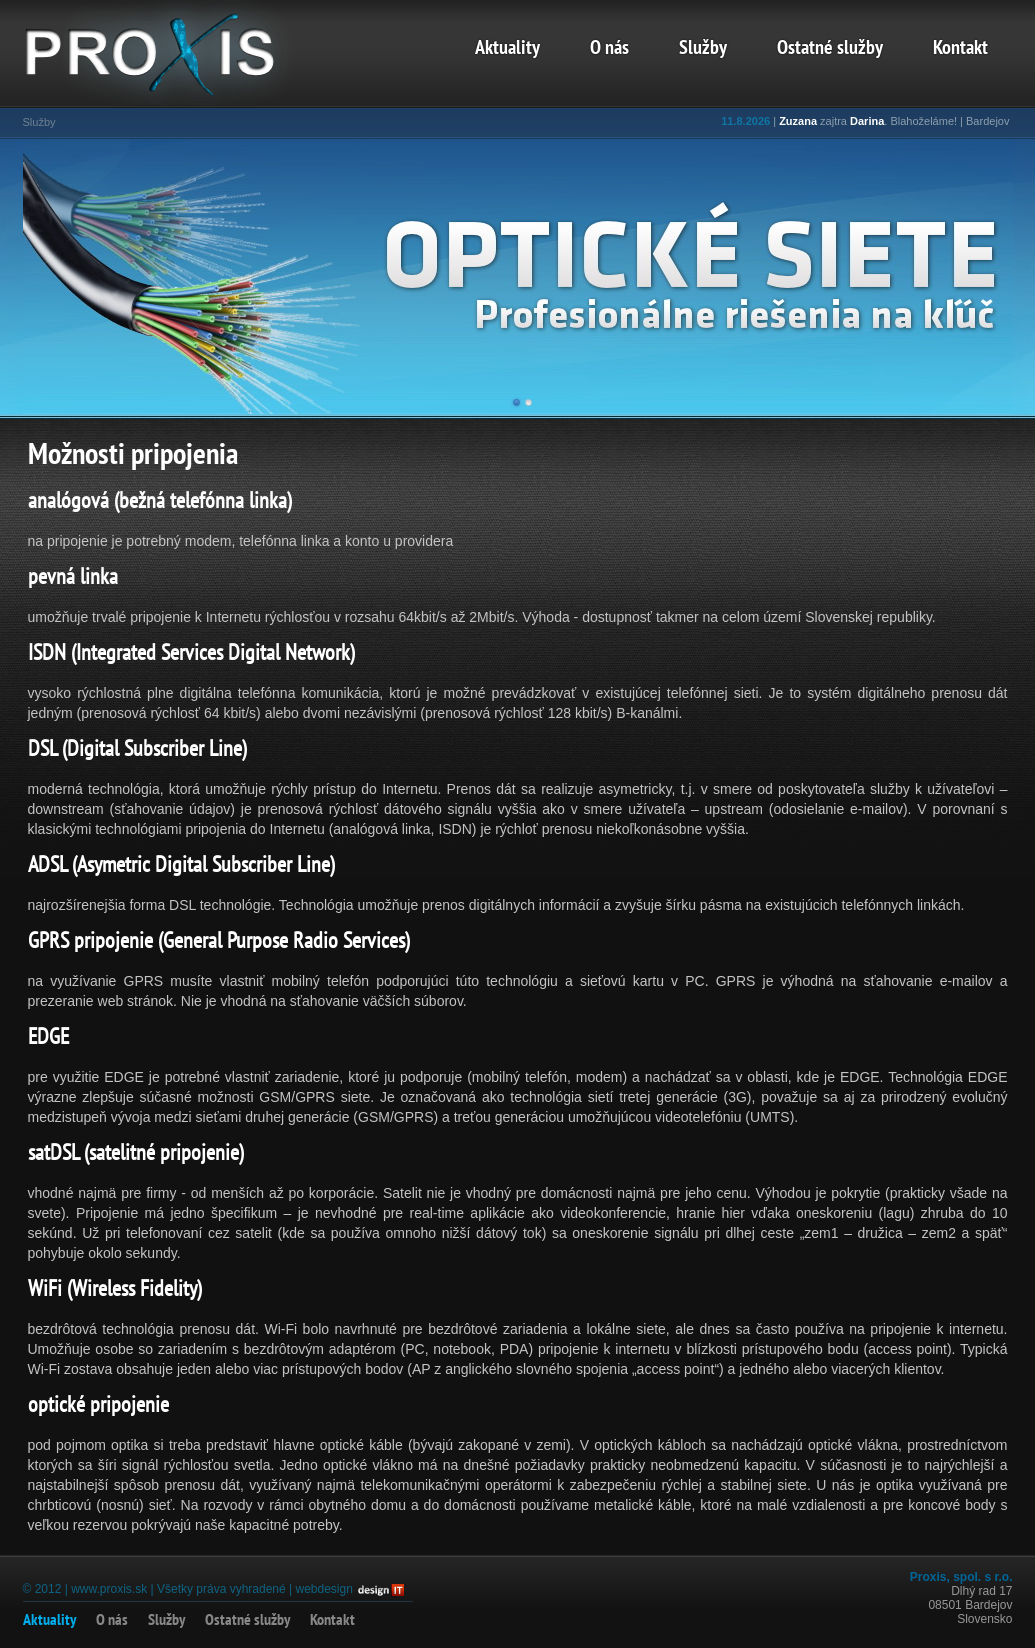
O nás (609, 49)
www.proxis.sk (109, 1589)
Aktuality (507, 49)
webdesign (323, 1589)
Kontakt (960, 49)
